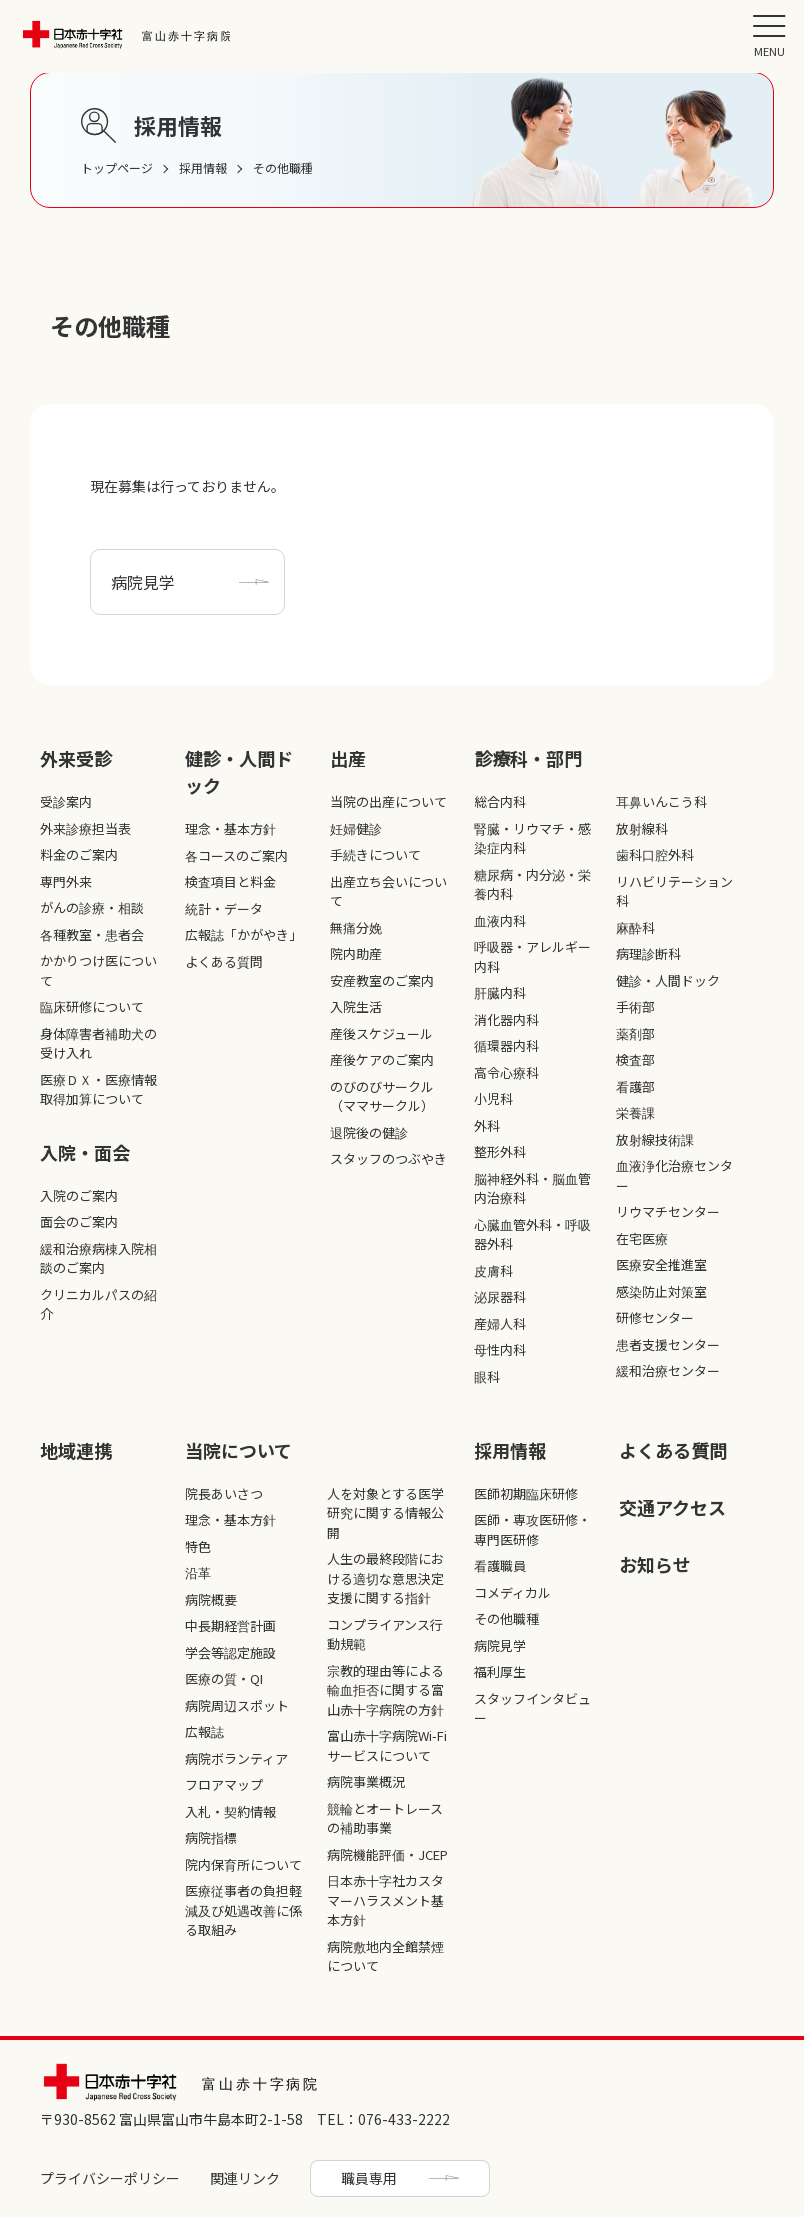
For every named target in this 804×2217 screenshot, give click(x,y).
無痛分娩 (356, 927)
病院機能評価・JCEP (387, 1854)
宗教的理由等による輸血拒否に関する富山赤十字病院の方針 (385, 1690)
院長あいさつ (224, 1493)
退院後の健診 (369, 1132)
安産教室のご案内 (382, 980)
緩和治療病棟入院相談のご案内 (98, 1258)
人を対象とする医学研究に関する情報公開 (385, 1513)
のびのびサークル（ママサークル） (382, 1096)
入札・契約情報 (230, 1811)
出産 (348, 758)
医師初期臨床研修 (526, 1493)
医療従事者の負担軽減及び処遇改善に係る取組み (243, 1910)
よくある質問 (224, 961)
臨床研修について (92, 1006)
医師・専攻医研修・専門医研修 (532, 1529)
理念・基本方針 (230, 828)
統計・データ (224, 908)
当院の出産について (388, 801)
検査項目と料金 (230, 881)
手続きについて (375, 854)
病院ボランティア (236, 1758)
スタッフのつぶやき (388, 1158)
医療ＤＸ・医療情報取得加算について (98, 1089)
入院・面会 (85, 1152)
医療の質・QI (224, 1678)
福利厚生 (500, 1671)
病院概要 (211, 1599)
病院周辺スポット (237, 1705)
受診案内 (66, 801)
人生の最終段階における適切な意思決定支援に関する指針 (385, 1578)
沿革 (198, 1572)
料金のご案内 (79, 854)
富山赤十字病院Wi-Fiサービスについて (387, 1745)
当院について (238, 1450)
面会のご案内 (79, 1221)
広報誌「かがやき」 (243, 934)
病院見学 (143, 582)
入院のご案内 (79, 1195)
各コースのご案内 (236, 855)
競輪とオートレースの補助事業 (385, 1818)
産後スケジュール (381, 1033)
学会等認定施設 (230, 1652)
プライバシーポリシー (110, 2178)
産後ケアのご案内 (382, 1059)
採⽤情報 (510, 1450)
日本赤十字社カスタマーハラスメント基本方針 (385, 1900)
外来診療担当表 (85, 828)
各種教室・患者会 (92, 934)
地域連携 (76, 1450)
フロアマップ (224, 1784)
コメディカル (512, 1592)
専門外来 (66, 881)
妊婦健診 (356, 828)
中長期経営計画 (230, 1625)
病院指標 (211, 1837)
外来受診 (76, 758)
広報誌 (204, 1731)
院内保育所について (243, 1864)
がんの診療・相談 (92, 907)
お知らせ (655, 1564)
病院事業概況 (366, 1781)
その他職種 (506, 1618)
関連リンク (245, 2178)
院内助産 (356, 953)
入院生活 (356, 1006)
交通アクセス (672, 1507)
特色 (198, 1546)
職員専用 (369, 2178)
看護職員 (500, 1565)
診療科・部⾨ (528, 758)
